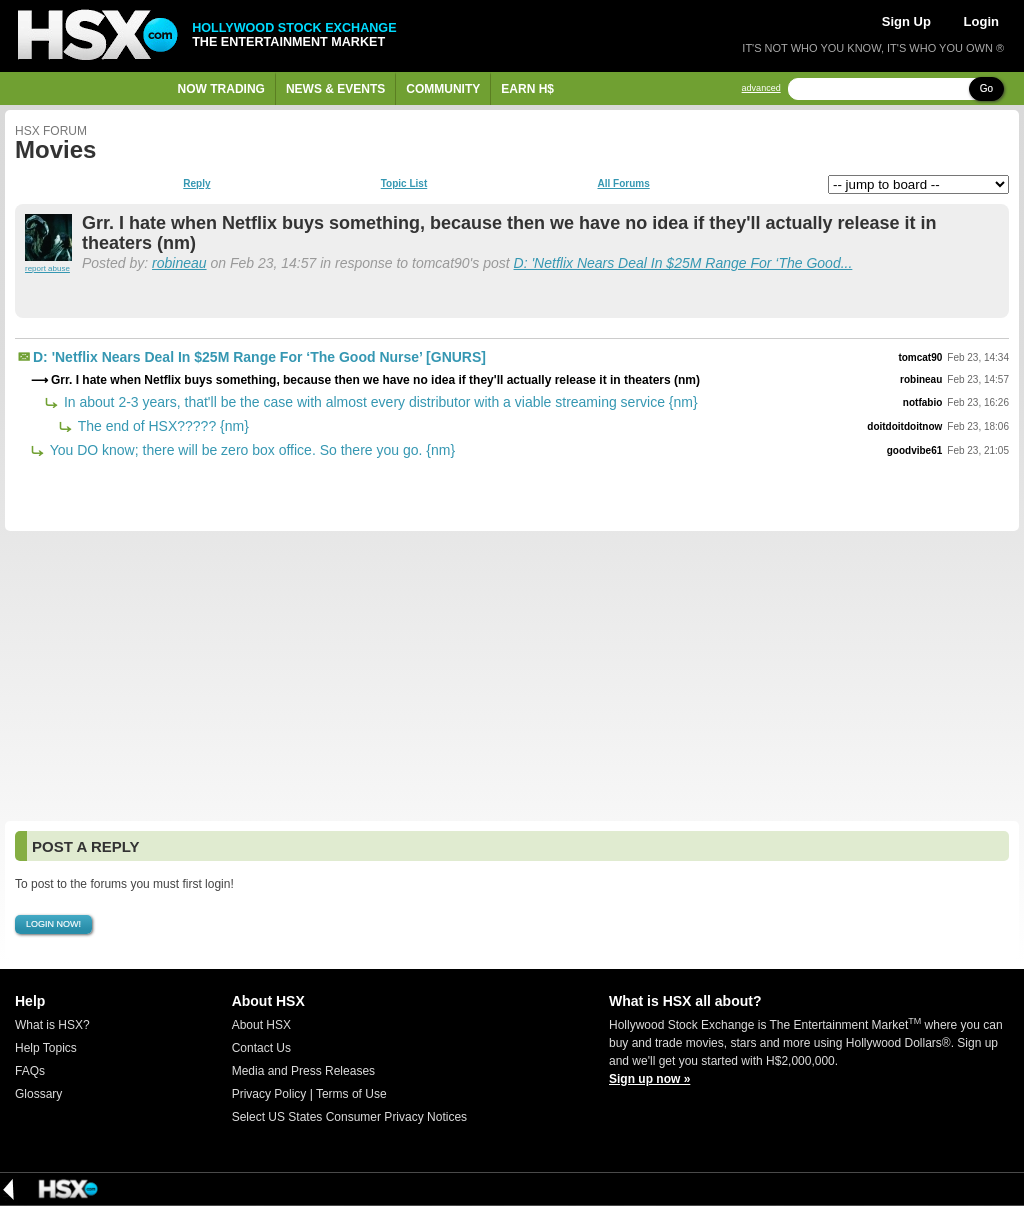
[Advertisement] (512, 676)
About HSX (261, 1025)
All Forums (623, 184)
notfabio (922, 402)
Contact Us (261, 1048)
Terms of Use (351, 1094)
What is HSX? (52, 1025)
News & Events (335, 89)
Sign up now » (649, 1079)
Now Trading (221, 89)
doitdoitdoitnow (904, 426)
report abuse (47, 268)
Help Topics (46, 1048)
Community (443, 89)
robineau (179, 263)
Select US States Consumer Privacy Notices (349, 1117)
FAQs (30, 1071)
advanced (761, 88)
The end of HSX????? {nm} (161, 426)
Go (986, 88)
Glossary (38, 1094)
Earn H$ (527, 89)
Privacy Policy (269, 1094)
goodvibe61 (915, 450)
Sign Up (906, 21)
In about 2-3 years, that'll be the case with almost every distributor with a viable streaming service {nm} (379, 402)
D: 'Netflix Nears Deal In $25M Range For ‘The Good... (683, 263)
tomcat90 (920, 357)
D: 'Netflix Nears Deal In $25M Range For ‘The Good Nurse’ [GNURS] (259, 357)
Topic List (404, 184)
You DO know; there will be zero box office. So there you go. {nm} (250, 450)
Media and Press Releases (303, 1071)
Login (981, 21)
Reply (196, 184)
